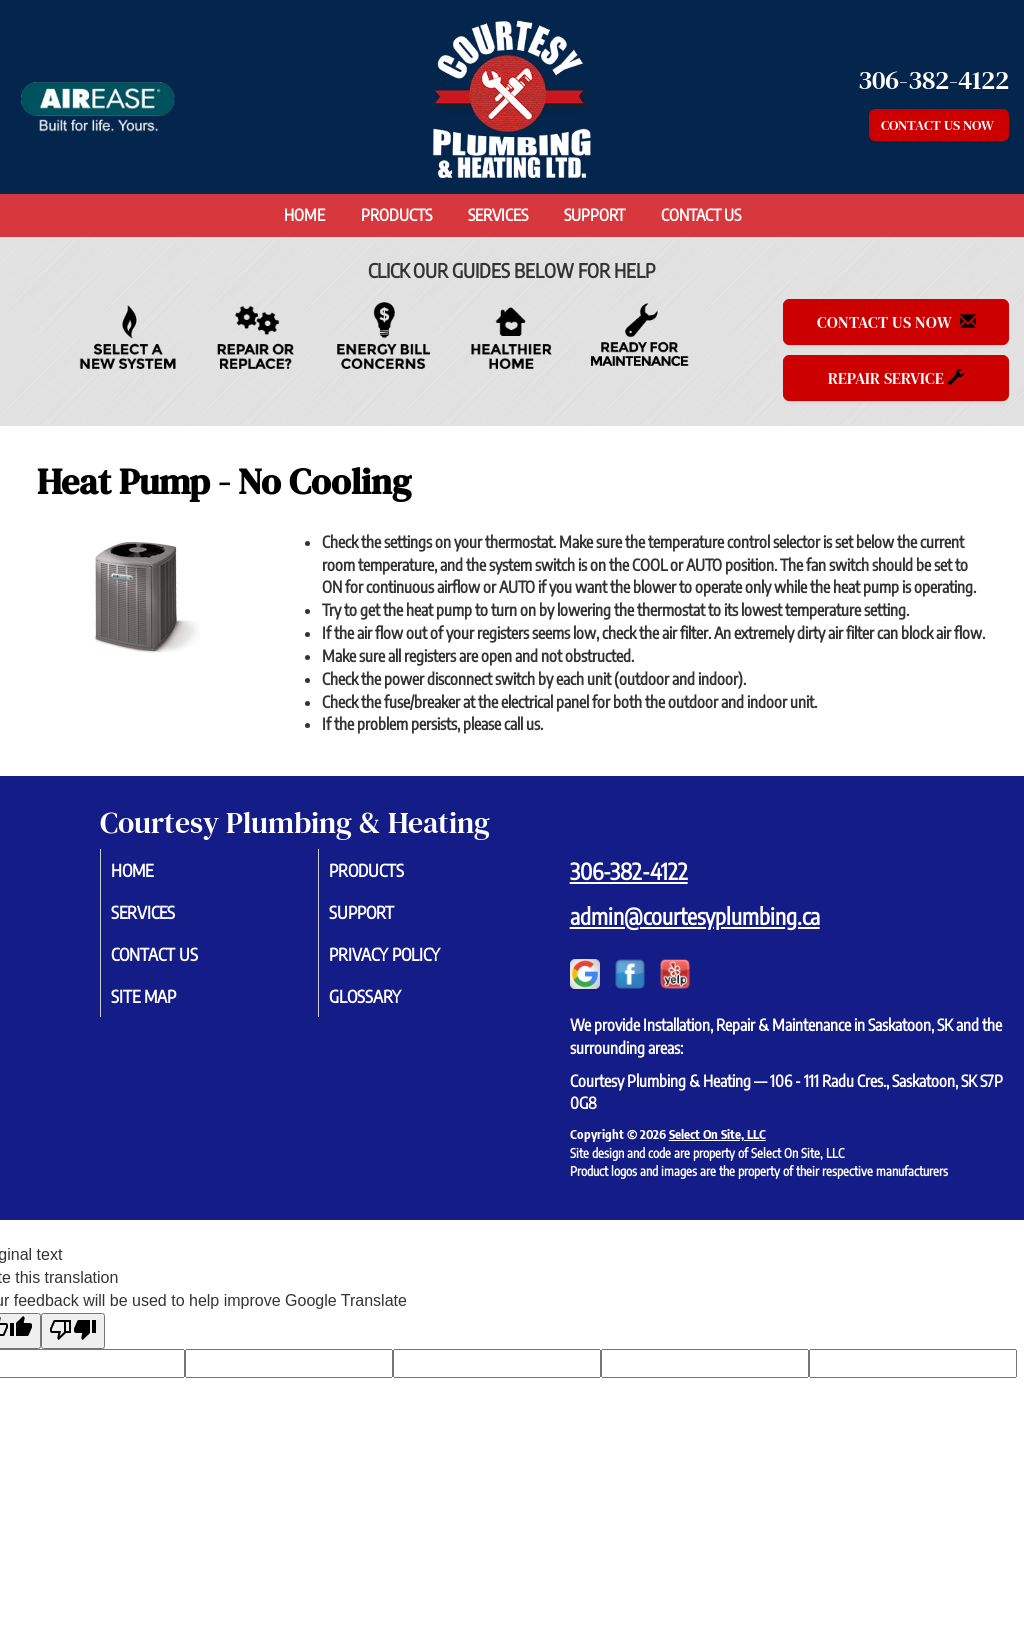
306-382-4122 (629, 871)
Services (498, 215)
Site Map (168, 1003)
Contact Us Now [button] (939, 125)
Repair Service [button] (896, 378)
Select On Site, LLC (717, 1134)
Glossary (389, 1003)
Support (594, 215)
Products (396, 215)
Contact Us (701, 215)
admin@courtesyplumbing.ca (695, 916)
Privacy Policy (411, 959)
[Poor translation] (73, 1331)
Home (304, 215)
